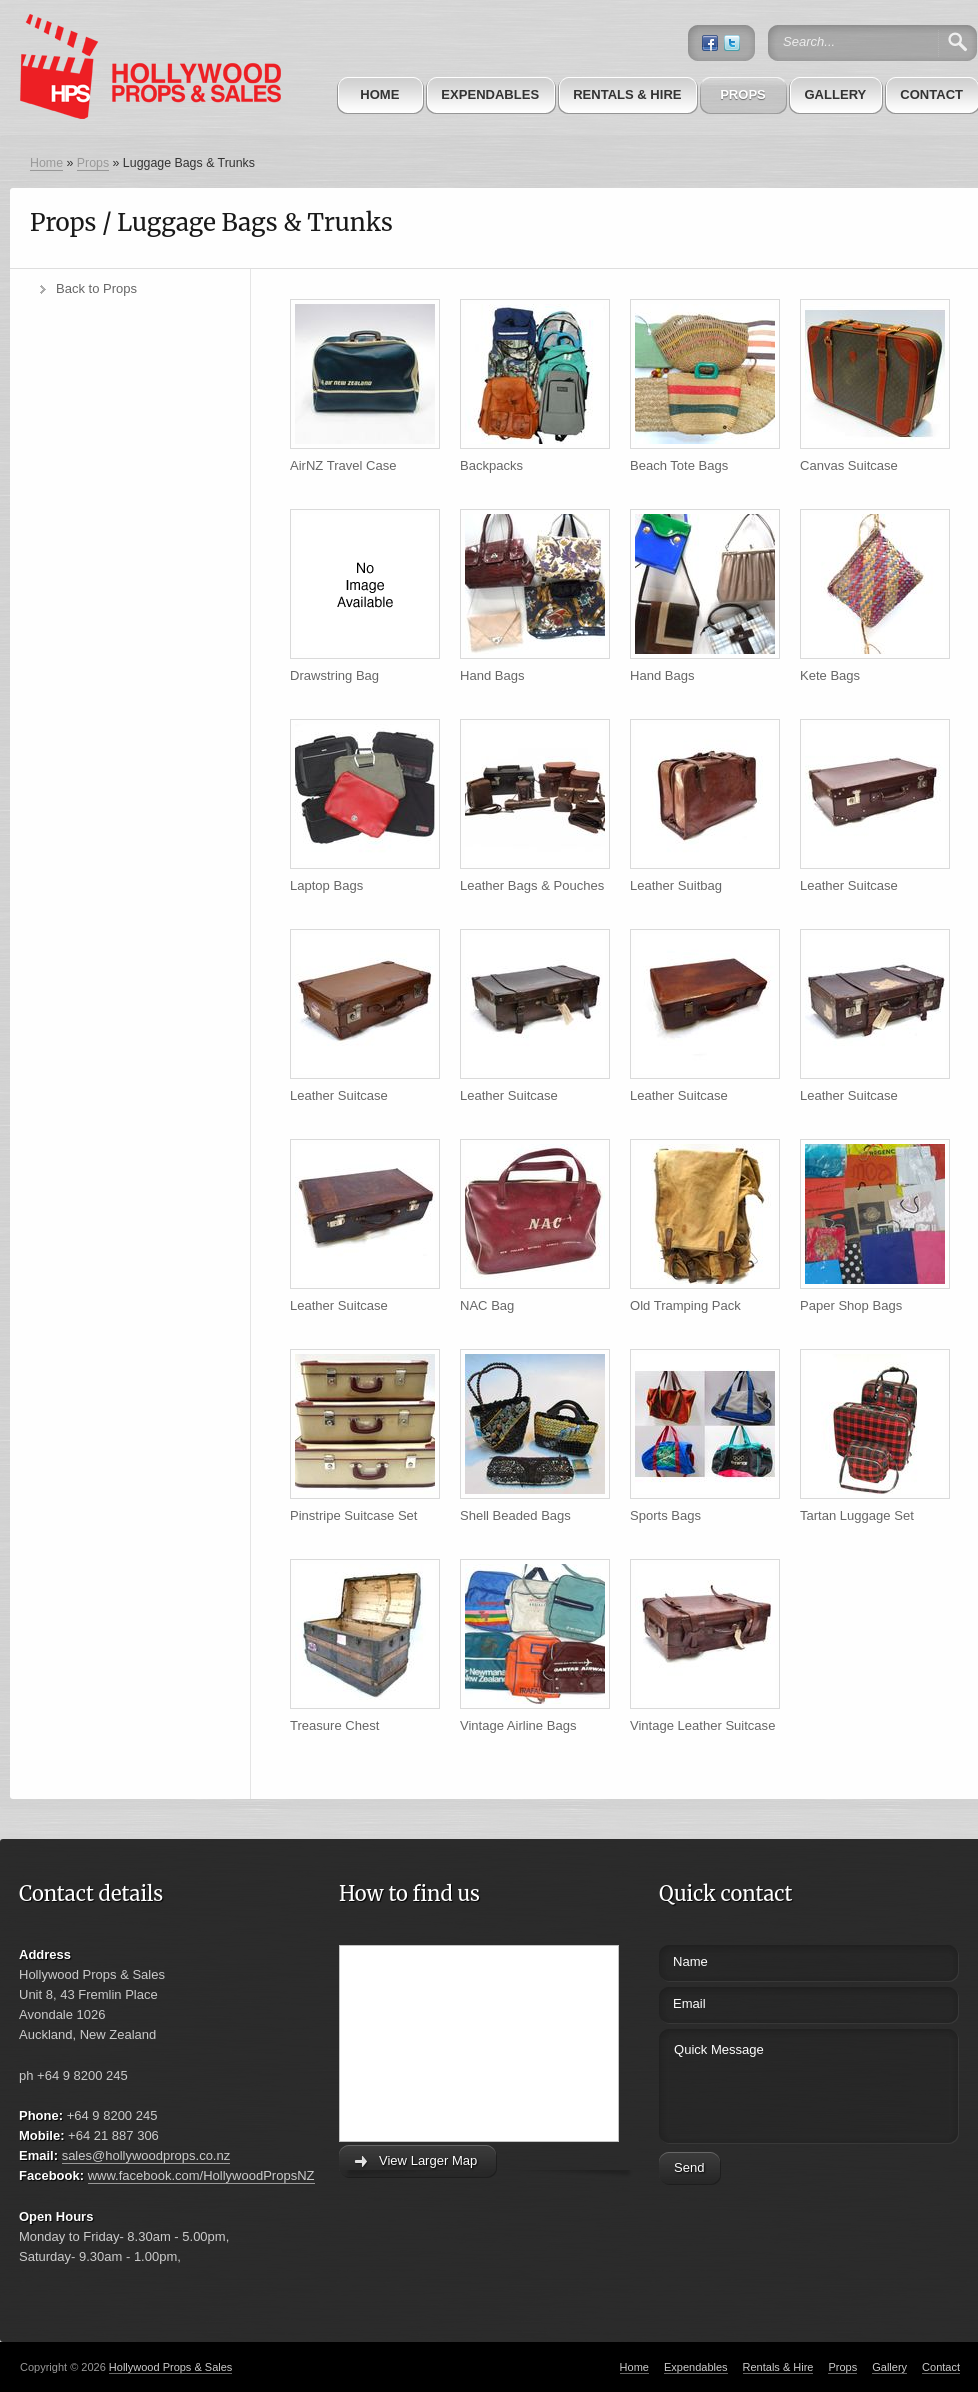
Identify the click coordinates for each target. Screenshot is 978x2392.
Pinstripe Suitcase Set (353, 1515)
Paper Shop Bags (851, 1305)
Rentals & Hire (627, 94)
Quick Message (771, 2083)
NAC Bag (487, 1305)
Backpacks (491, 465)
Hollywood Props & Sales (171, 2367)
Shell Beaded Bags (515, 1515)
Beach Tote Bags (679, 465)
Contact (941, 2367)
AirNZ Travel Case (343, 465)
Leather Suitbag (676, 885)
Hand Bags (492, 675)
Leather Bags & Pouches (532, 885)
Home (379, 94)
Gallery (835, 94)
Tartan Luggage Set (857, 1515)
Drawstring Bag (334, 675)
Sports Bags (665, 1515)
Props (743, 94)
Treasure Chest (334, 1725)
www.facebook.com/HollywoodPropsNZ (201, 2175)
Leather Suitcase (849, 885)
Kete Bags (830, 675)
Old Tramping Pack (685, 1305)
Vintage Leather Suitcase (702, 1725)
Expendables (490, 94)
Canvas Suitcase (849, 465)
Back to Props (96, 288)
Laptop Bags (326, 885)
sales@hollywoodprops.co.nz (146, 2155)
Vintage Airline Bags (518, 1725)
